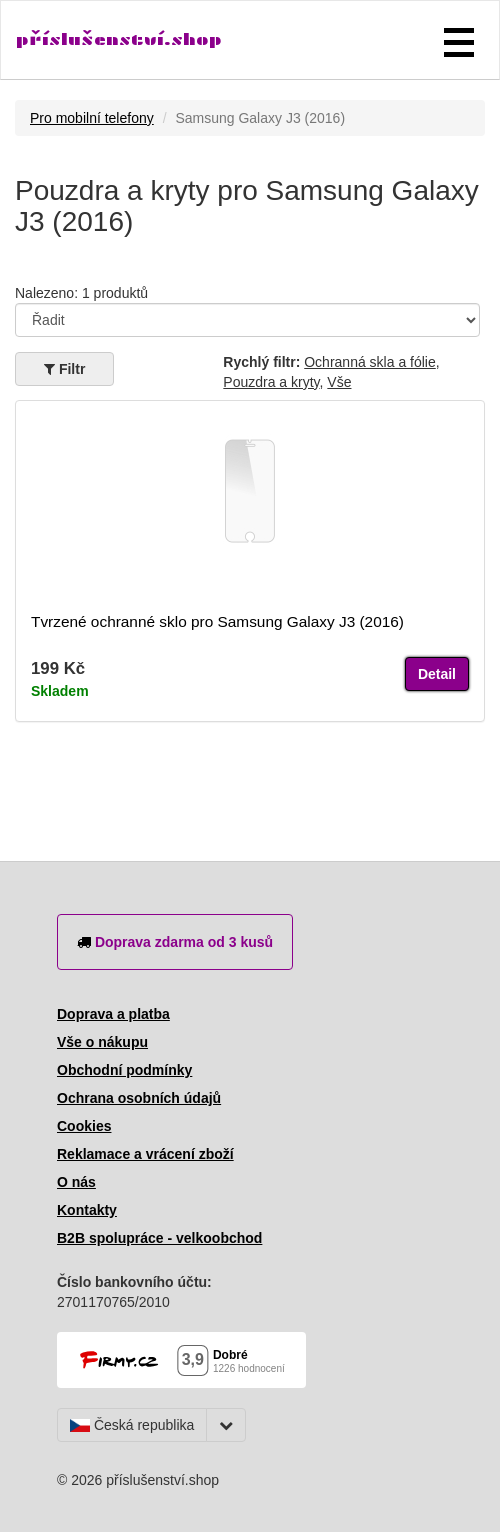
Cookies (84, 1126)
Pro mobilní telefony (92, 118)
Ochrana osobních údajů (139, 1098)
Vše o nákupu (102, 1042)
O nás (76, 1182)
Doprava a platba (113, 1014)
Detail (437, 674)
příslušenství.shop (119, 39)
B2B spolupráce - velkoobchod (159, 1238)
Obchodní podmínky (124, 1070)
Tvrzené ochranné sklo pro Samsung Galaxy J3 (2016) (217, 621)
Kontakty (87, 1210)
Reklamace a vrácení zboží (145, 1154)
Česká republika (132, 1425)
